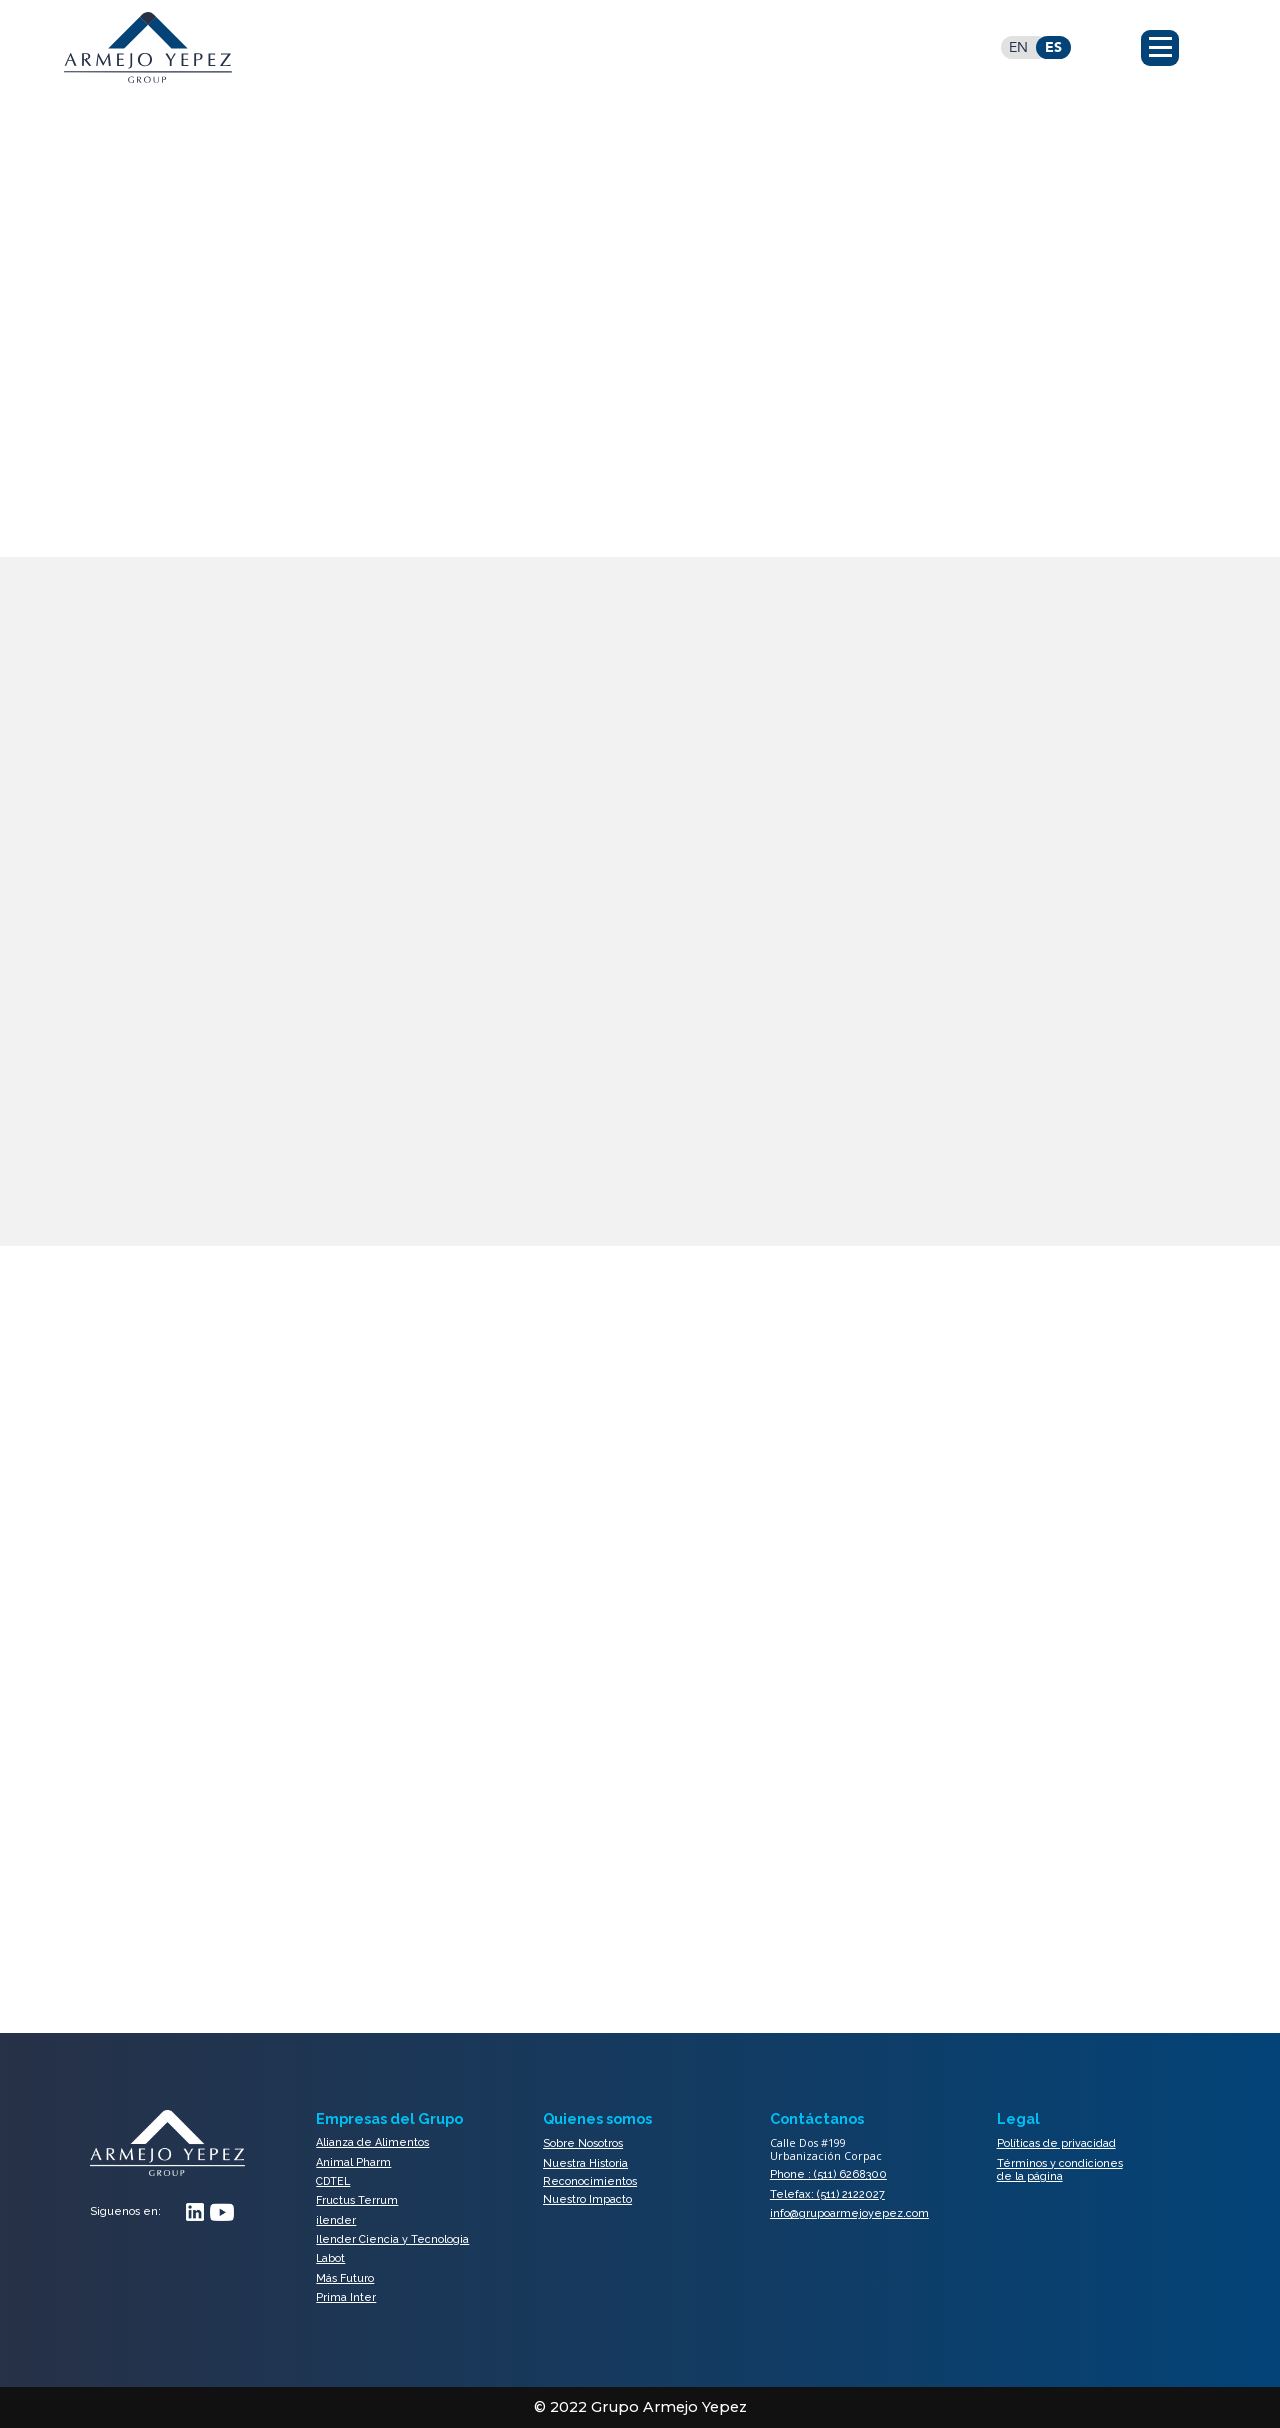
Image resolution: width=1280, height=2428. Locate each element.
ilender (336, 2220)
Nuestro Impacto (587, 2200)
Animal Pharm (353, 2162)
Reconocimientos (590, 2182)
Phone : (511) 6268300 (828, 2174)
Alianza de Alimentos (372, 2143)
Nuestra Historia (585, 2163)
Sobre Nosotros (583, 2143)
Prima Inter (346, 2297)
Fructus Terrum (357, 2200)
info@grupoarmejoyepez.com (849, 2213)
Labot (330, 2258)
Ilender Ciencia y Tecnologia (392, 2239)
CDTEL (333, 2181)
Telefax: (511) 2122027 (827, 2194)
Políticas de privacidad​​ (1056, 2143)
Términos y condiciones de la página (1060, 2170)
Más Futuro (345, 2278)
